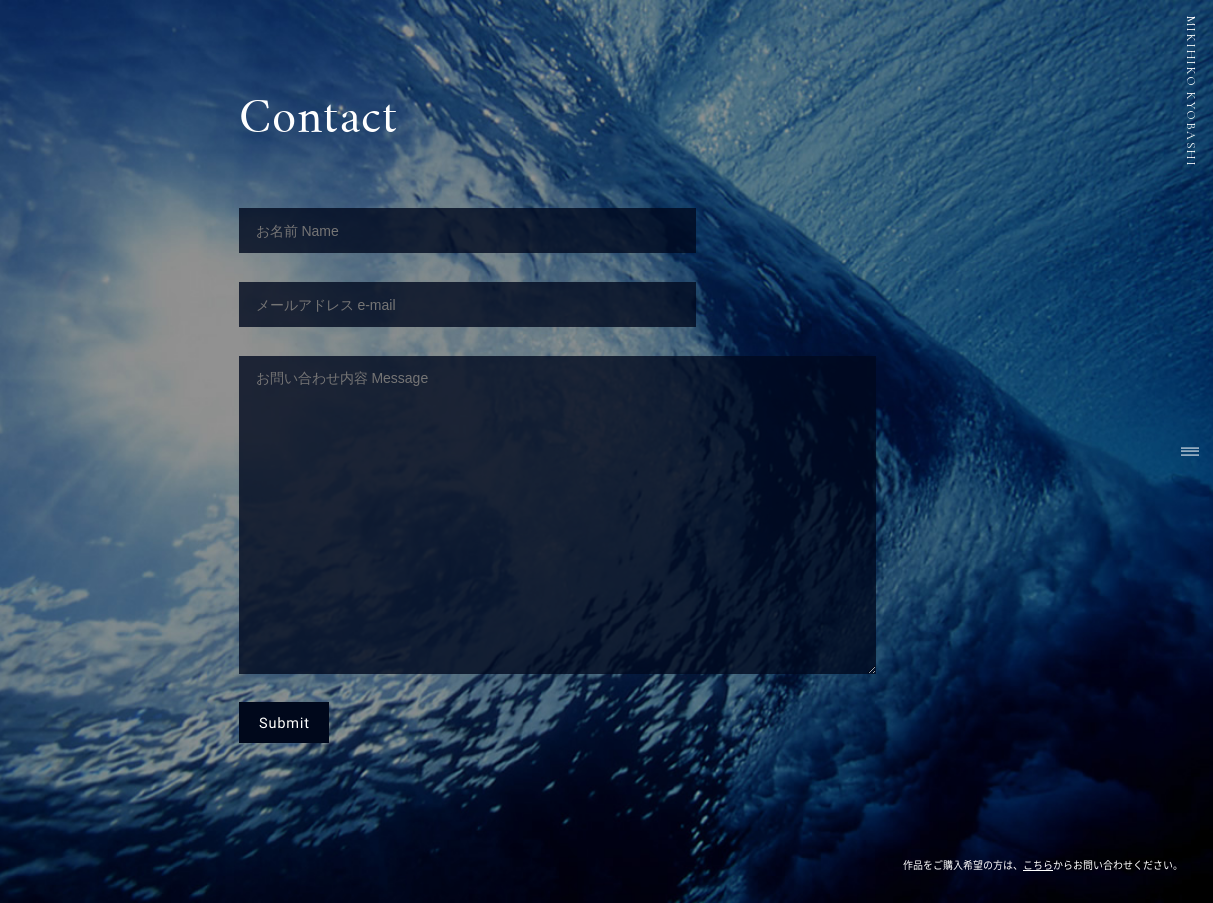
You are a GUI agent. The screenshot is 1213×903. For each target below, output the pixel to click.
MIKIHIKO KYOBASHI (1190, 91)
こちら (1038, 865)
